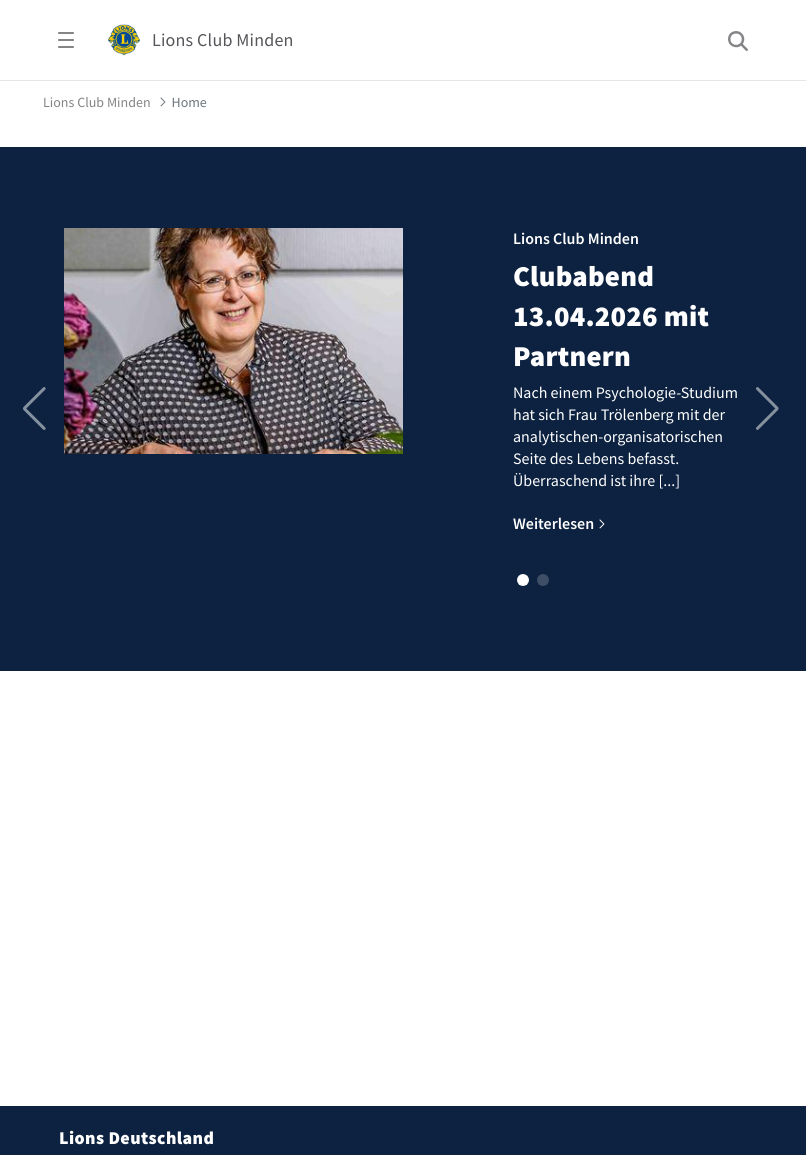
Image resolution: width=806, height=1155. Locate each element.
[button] (523, 580)
